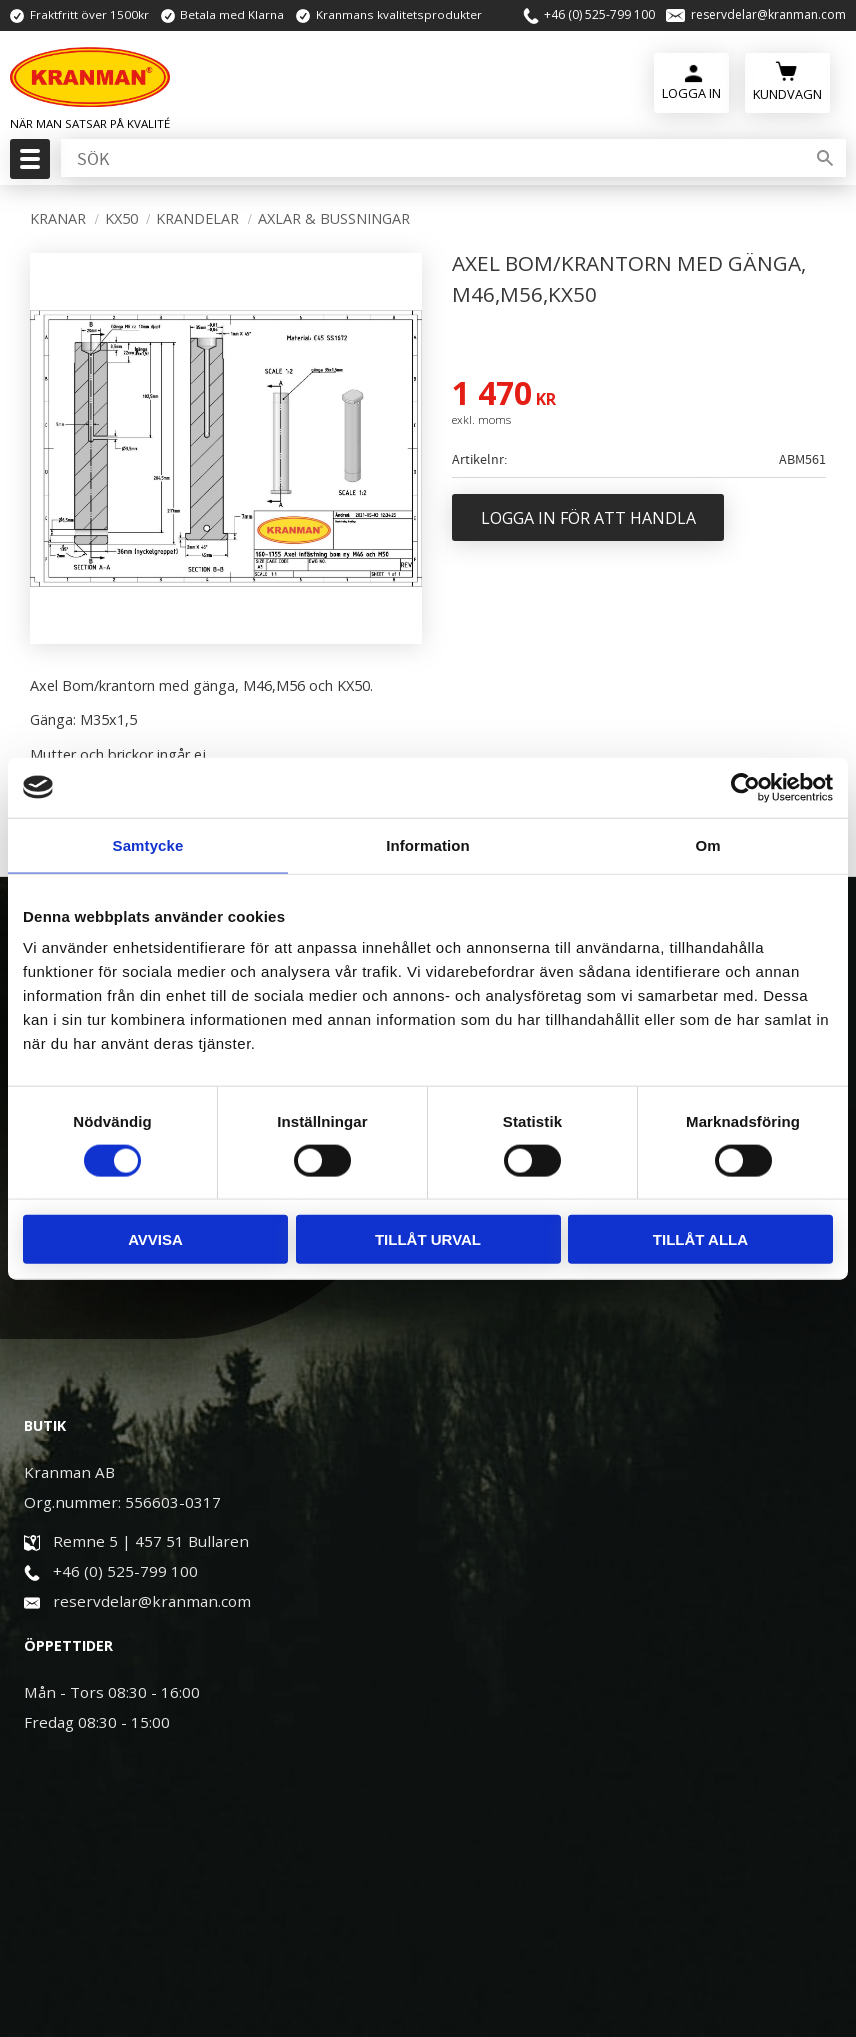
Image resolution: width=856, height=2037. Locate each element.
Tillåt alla (700, 1239)
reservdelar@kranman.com (768, 15)
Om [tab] (707, 844)
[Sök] (825, 159)
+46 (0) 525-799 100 (599, 15)
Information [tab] (428, 844)
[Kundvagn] (787, 80)
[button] (27, 165)
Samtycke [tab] (148, 844)
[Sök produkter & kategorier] (431, 159)
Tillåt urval (428, 1239)
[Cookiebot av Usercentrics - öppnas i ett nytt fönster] (745, 787)
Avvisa (155, 1239)
